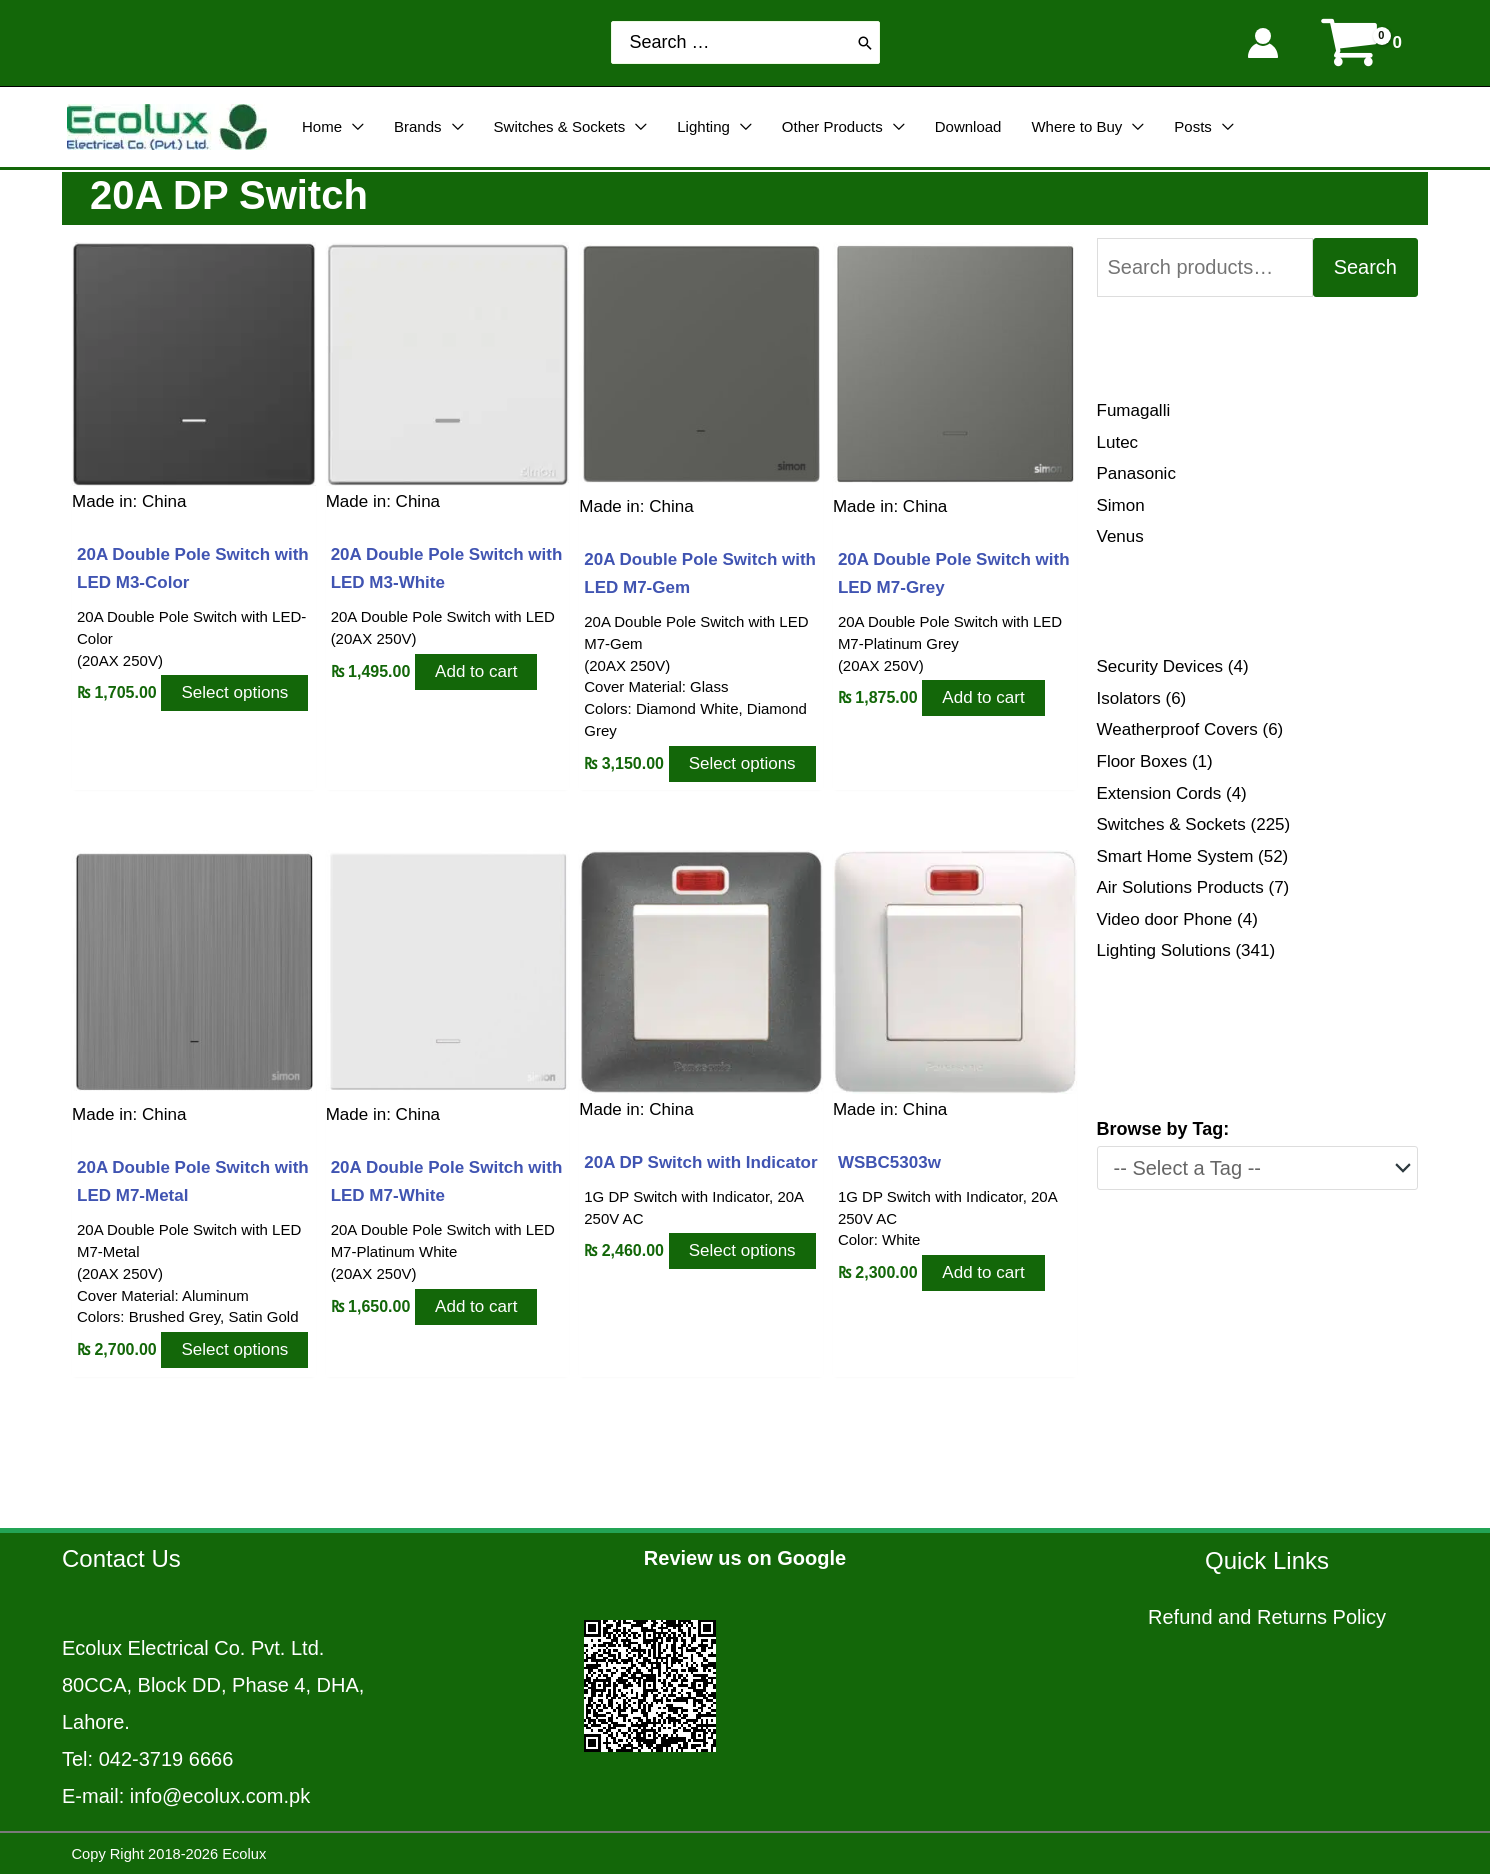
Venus (1120, 536)
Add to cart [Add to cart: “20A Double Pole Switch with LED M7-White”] (476, 1305)
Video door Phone (1165, 919)
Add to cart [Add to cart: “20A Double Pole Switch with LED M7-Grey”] (983, 697)
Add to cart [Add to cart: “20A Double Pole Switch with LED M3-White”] (476, 670)
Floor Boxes (1142, 761)
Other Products (832, 126)
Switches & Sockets (560, 126)
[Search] (865, 42)
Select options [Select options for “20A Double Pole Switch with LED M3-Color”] (234, 692)
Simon (1121, 505)
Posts (1193, 126)
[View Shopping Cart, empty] (1363, 43)
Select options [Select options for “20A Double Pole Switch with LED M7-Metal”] (234, 1349)
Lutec (1118, 442)
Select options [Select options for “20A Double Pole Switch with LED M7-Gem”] (742, 762)
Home (322, 126)
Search (1365, 267)
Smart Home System (1175, 856)
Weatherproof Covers (1177, 729)
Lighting (703, 126)
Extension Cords (1159, 793)
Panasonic (1136, 473)
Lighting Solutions (1164, 950)
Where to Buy (1076, 126)
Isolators (1129, 698)
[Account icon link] (1263, 43)
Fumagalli (1134, 410)
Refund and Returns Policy (1267, 1617)
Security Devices (1160, 666)
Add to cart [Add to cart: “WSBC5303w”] (983, 1272)
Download (968, 126)
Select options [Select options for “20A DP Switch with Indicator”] (742, 1250)
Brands (418, 126)
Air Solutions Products (1180, 887)
